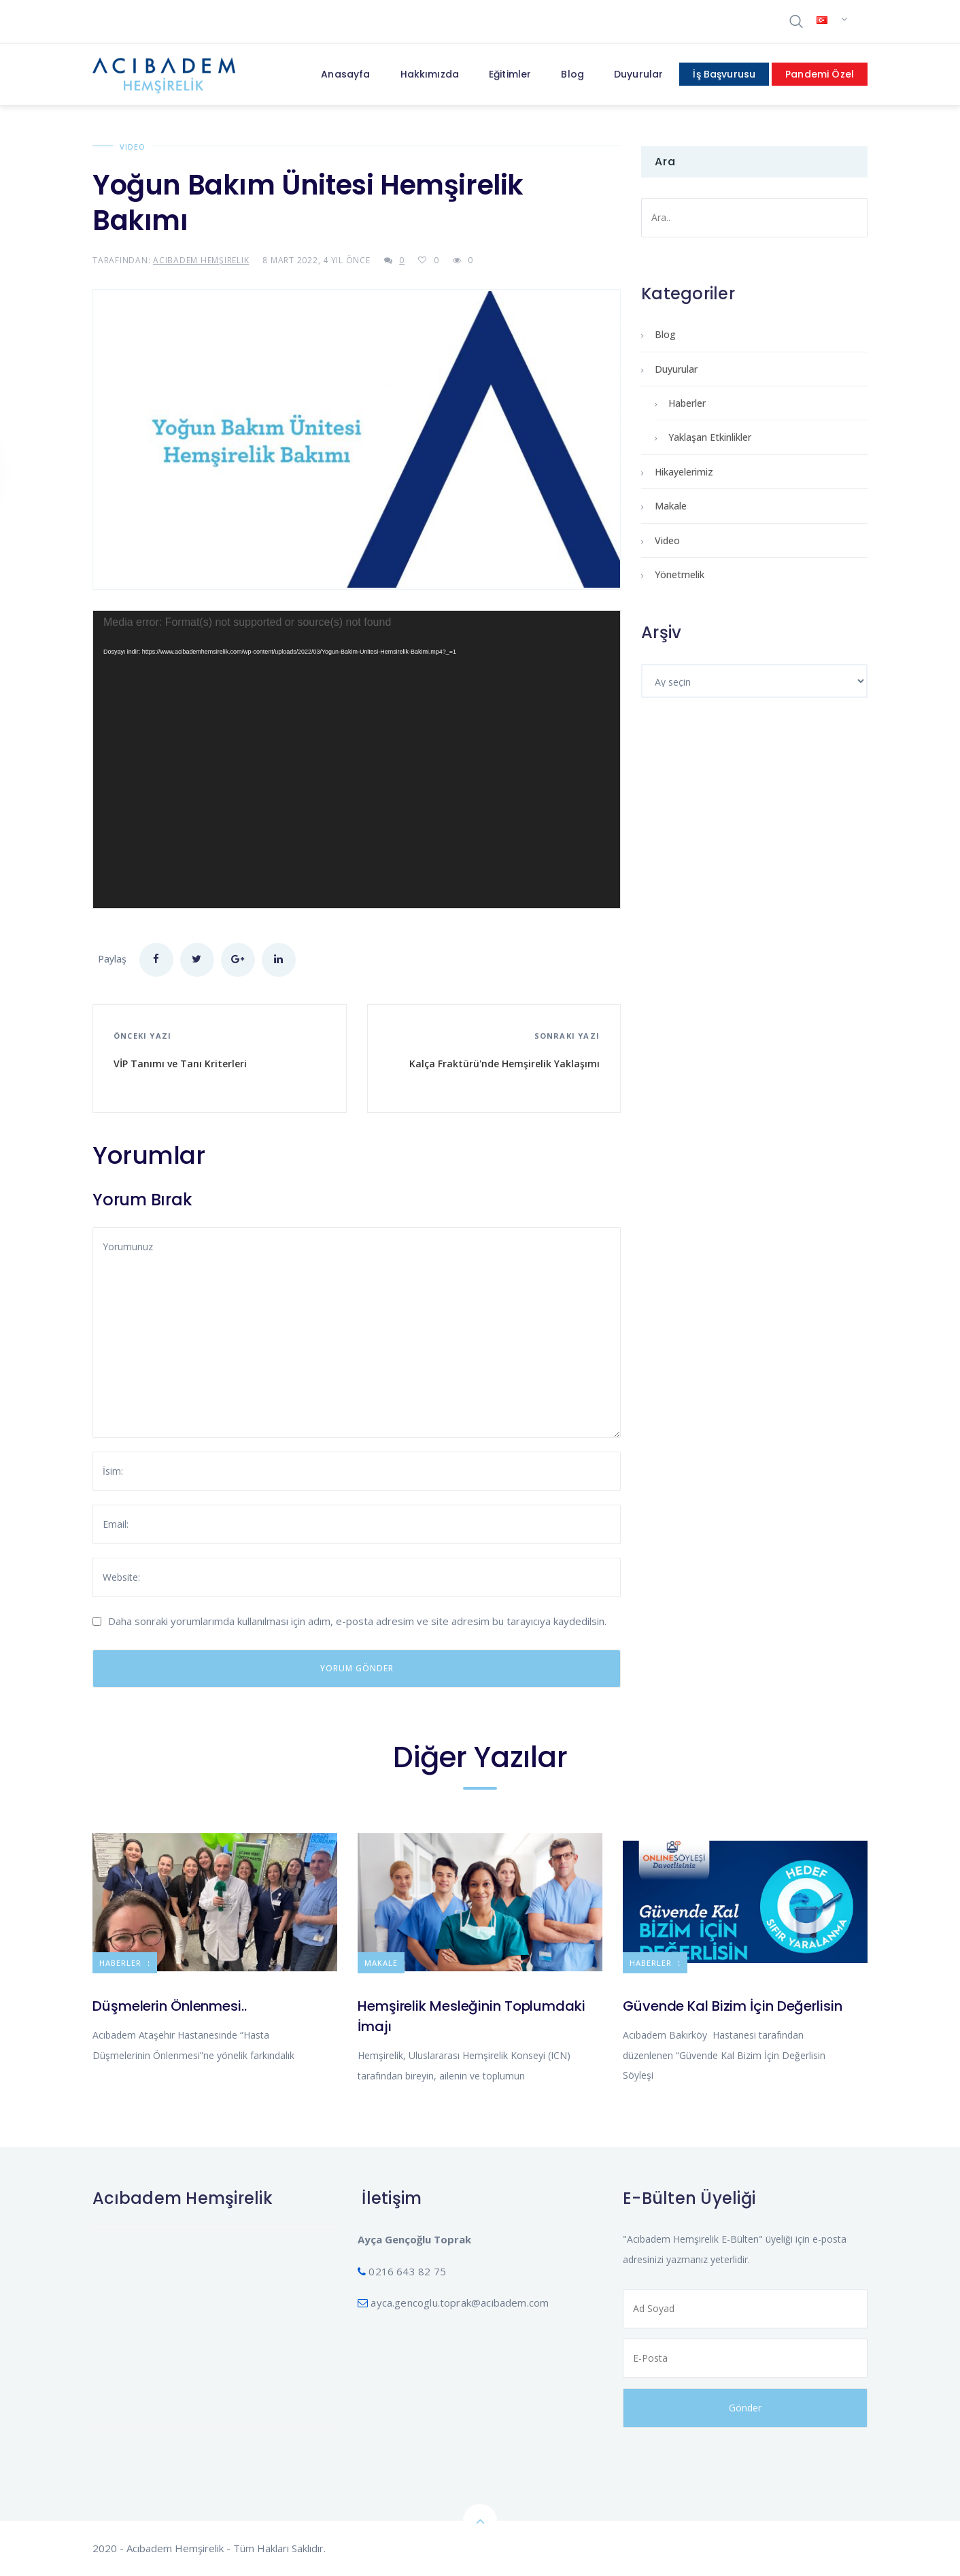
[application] (356, 759)
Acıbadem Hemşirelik (201, 260)
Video (132, 146)
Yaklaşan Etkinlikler (709, 437)
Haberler (687, 403)
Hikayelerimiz (684, 471)
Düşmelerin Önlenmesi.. (169, 2005)
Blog (665, 334)
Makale (671, 505)
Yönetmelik (679, 574)
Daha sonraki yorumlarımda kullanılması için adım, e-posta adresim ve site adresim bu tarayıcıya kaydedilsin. (357, 1621)
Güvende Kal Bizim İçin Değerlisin (732, 2005)
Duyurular (676, 369)
